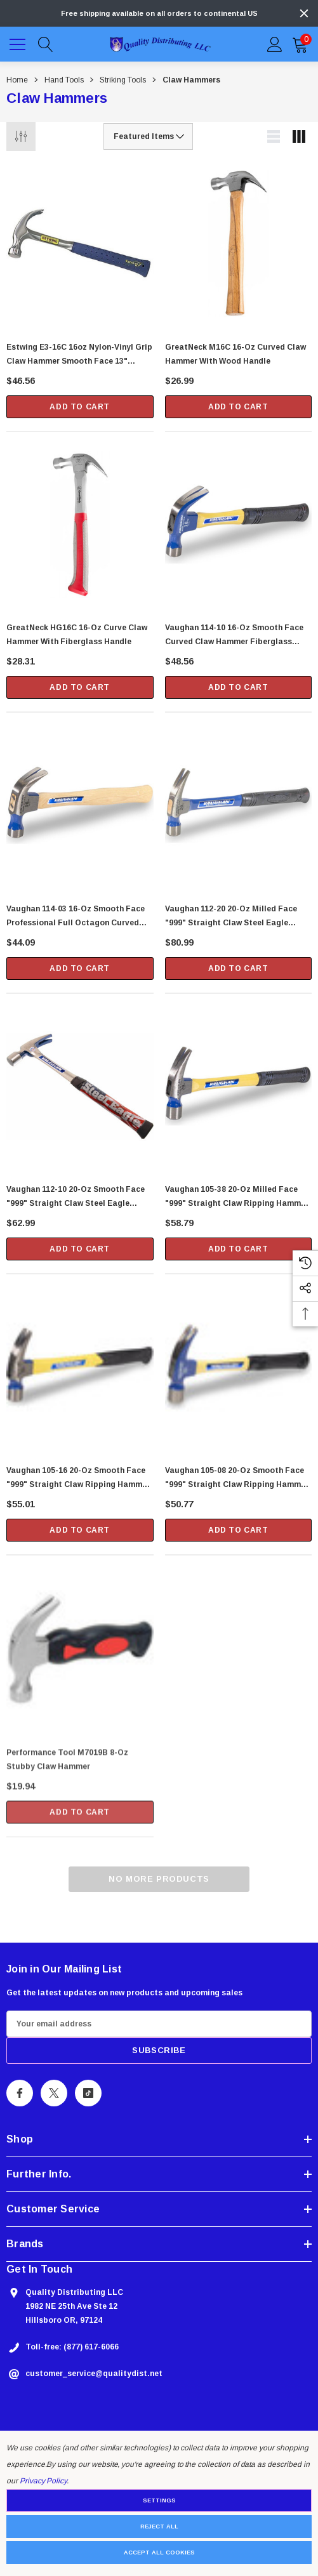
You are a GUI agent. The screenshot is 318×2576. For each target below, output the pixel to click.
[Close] (304, 13)
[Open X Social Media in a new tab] (54, 2097)
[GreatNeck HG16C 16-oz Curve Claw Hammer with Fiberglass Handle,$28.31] (80, 524)
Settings (159, 2500)
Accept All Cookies (159, 2552)
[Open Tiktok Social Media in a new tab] (88, 2097)
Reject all (159, 2526)
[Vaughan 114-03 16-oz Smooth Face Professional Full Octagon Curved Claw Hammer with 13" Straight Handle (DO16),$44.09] (80, 816)
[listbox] (148, 136)
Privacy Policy (43, 2480)
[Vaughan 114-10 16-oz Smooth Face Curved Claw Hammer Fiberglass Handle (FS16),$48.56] (238, 527)
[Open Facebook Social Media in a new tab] (19, 2097)
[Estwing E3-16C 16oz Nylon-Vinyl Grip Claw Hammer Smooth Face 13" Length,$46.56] (80, 243)
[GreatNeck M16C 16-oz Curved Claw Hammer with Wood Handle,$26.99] (238, 243)
